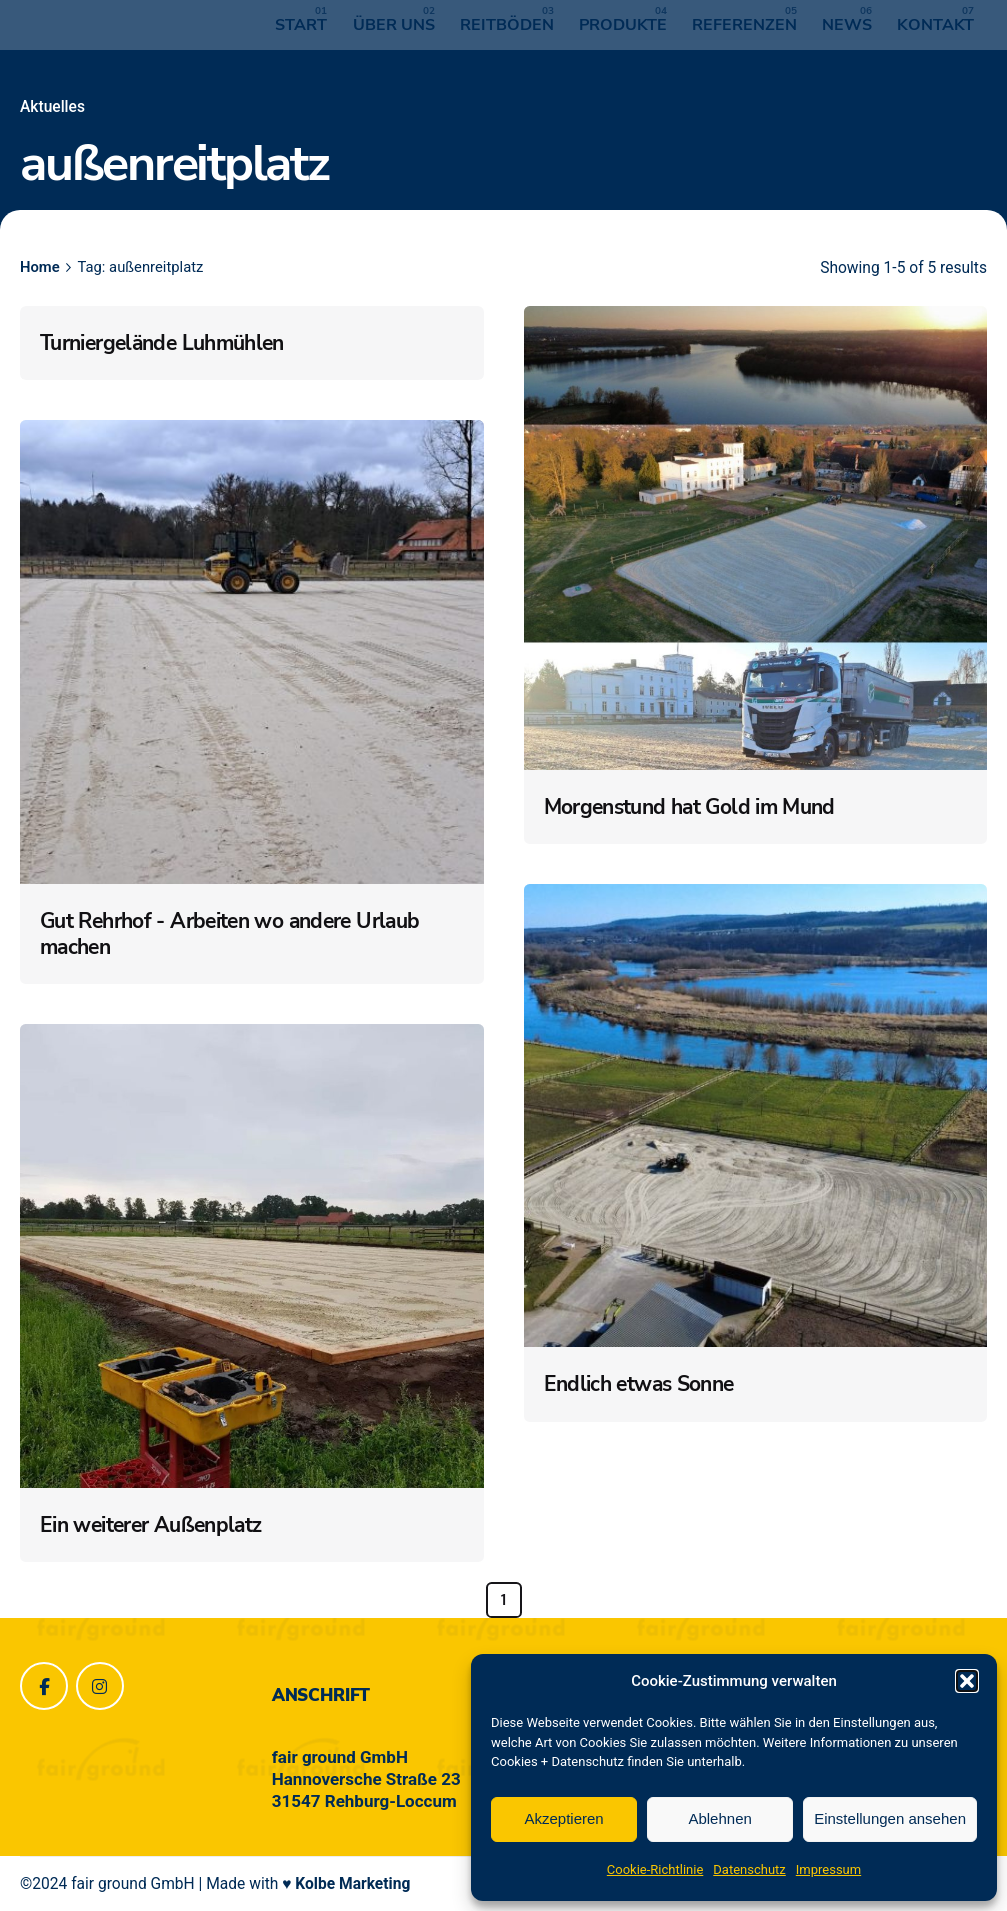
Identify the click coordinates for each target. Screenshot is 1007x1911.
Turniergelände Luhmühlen (162, 343)
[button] (967, 1681)
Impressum (828, 1869)
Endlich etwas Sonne (639, 1384)
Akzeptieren (563, 1818)
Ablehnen (719, 1818)
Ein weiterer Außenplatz (151, 1525)
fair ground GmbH (133, 1884)
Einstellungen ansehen (890, 1818)
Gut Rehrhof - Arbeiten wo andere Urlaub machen (229, 934)
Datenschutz (749, 1869)
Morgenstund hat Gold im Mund (689, 807)
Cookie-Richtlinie (655, 1869)
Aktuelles (52, 107)
